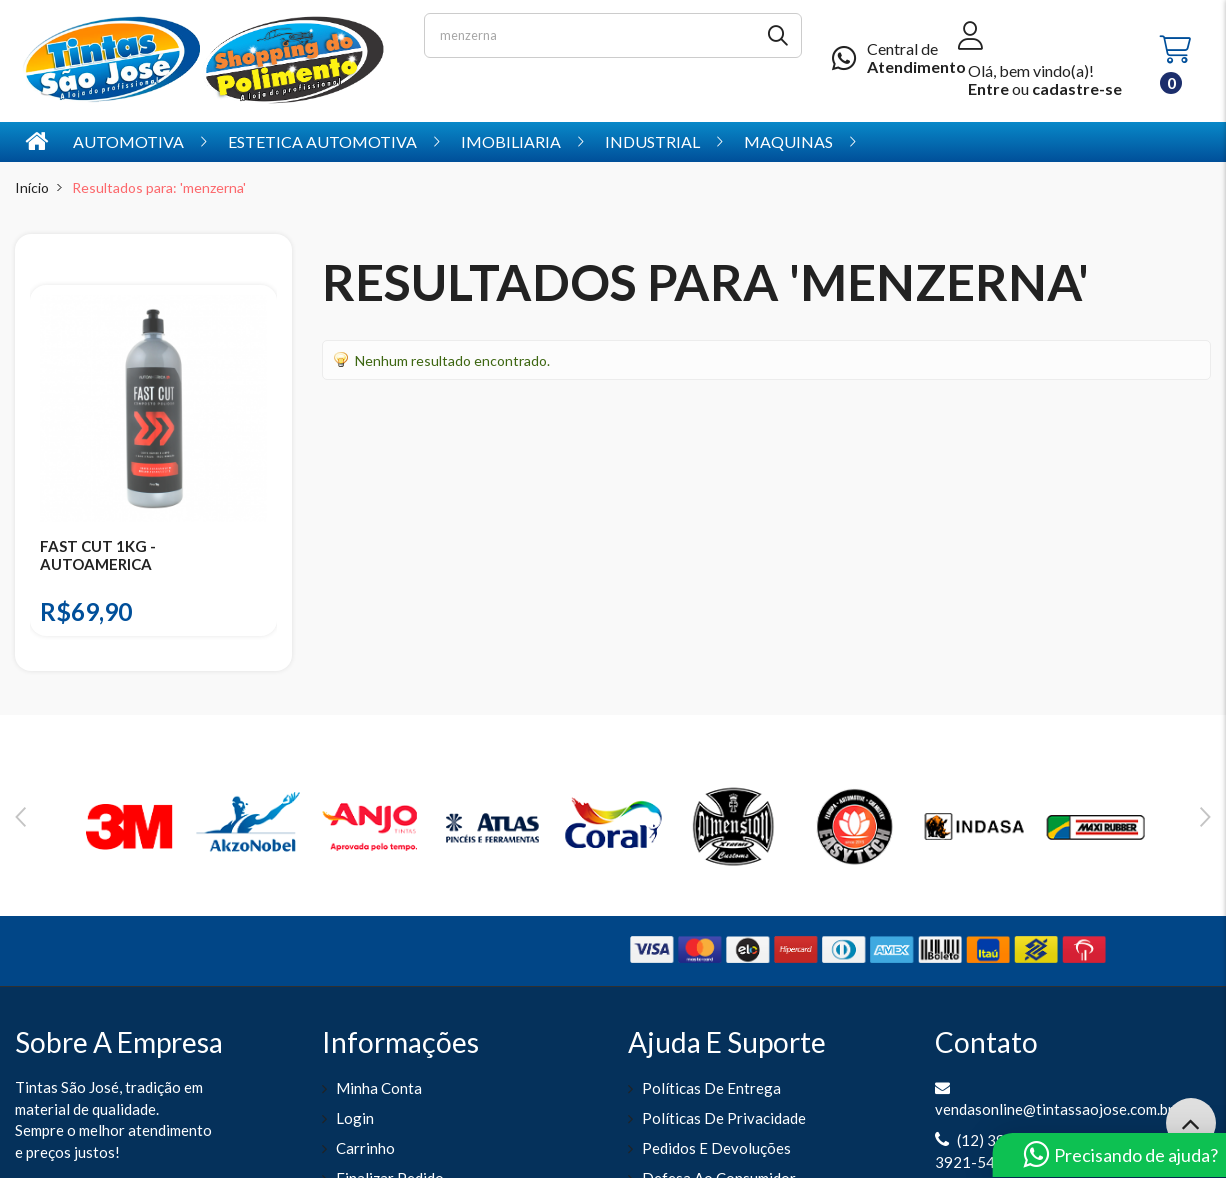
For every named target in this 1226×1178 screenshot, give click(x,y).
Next (1205, 817)
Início (32, 187)
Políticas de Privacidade (724, 1118)
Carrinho (365, 1148)
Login (355, 1118)
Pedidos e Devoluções (716, 1148)
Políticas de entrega (711, 1088)
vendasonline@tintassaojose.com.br (1054, 1109)
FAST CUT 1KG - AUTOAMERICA (98, 555)
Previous (20, 817)
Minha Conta (379, 1088)
